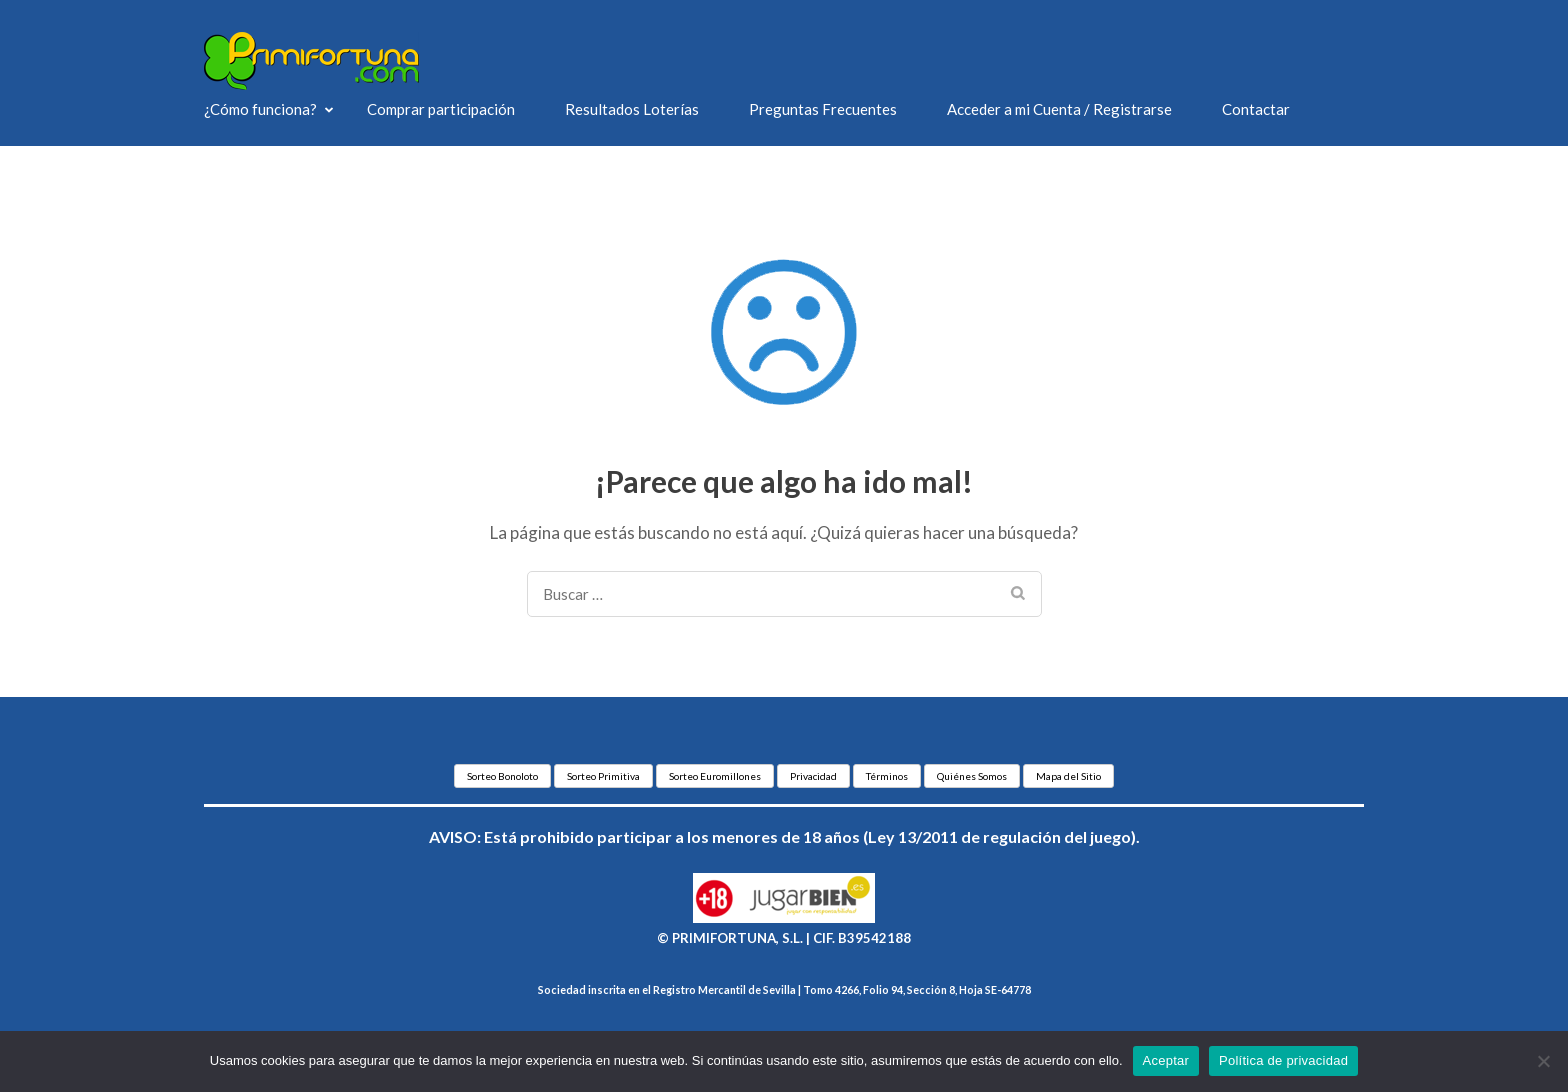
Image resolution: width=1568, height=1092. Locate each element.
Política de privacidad (1283, 1060)
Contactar (1256, 109)
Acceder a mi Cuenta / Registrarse (1059, 109)
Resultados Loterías (632, 109)
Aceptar (1166, 1060)
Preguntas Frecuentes (823, 109)
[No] (1543, 1061)
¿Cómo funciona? (260, 109)
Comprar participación (441, 109)
